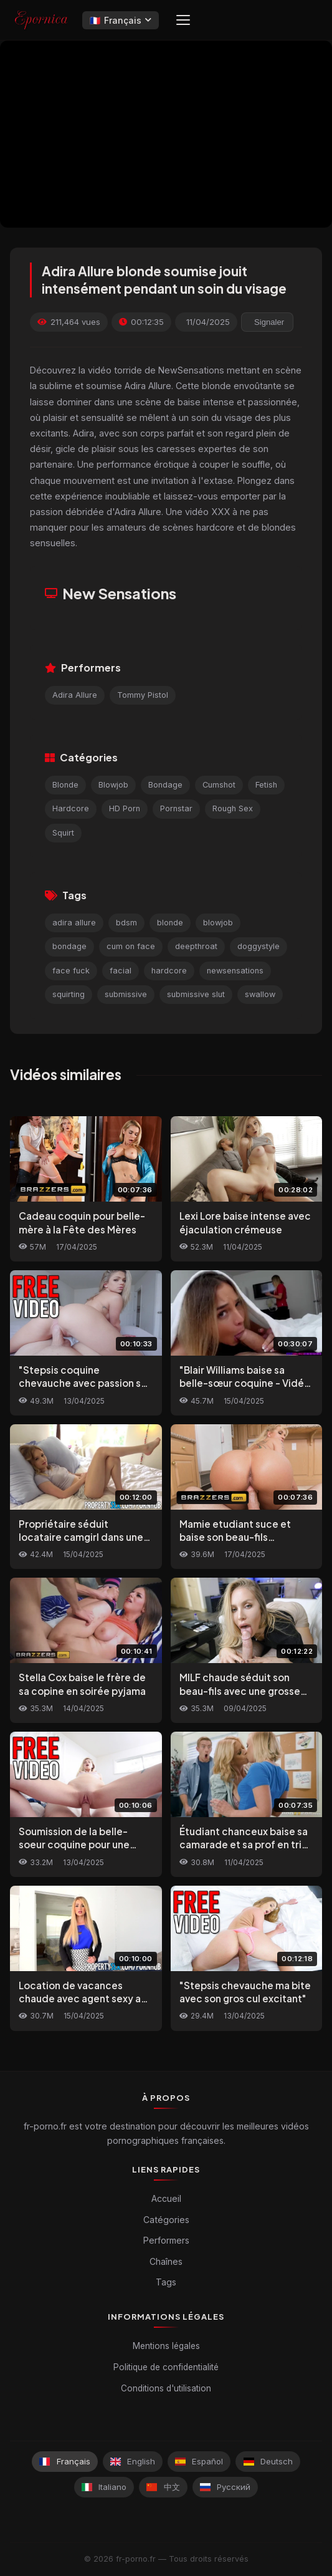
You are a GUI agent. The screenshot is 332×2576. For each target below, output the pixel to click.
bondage (69, 946)
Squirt (63, 832)
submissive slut (196, 994)
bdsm (126, 922)
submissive (126, 994)
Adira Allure (74, 695)
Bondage (165, 784)
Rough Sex (232, 808)
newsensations (235, 970)
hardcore (169, 970)
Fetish (266, 784)
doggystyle (258, 946)
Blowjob (113, 784)
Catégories (166, 2219)
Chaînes (166, 2261)
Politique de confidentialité (166, 2367)
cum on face (131, 946)
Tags (166, 2282)
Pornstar (176, 808)
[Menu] (183, 19)
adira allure (74, 922)
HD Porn (124, 808)
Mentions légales (166, 2346)
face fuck (71, 970)
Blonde (65, 784)
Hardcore (70, 808)
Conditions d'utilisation (166, 2388)
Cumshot (218, 784)
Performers (166, 2240)
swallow (260, 994)
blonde (170, 922)
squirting (68, 994)
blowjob (218, 922)
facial (120, 970)
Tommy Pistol (142, 695)
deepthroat (196, 946)
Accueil (166, 2198)
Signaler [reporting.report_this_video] (269, 322)
